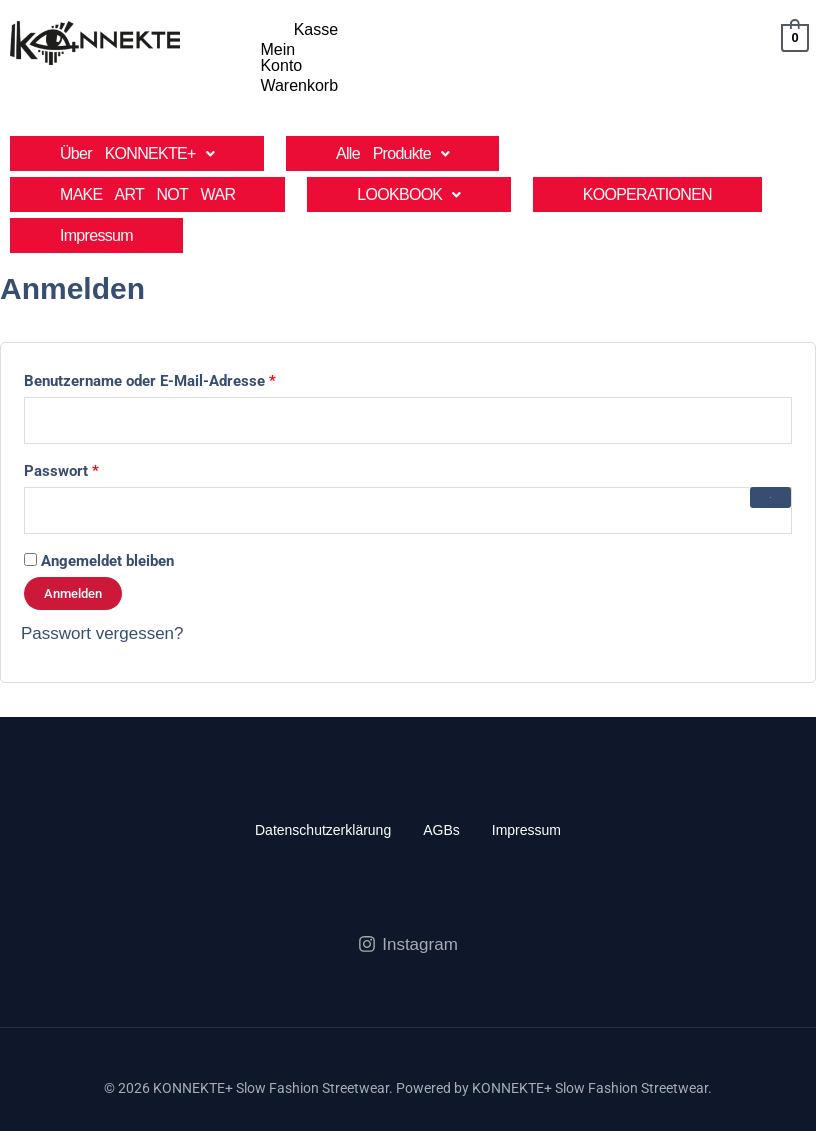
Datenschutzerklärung (323, 788)
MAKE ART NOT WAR (147, 153)
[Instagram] (407, 903)
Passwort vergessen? (102, 591)
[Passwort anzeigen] (771, 456)
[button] (137, 112)
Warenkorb (711, 29)
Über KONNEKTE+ (137, 112)
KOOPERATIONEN (647, 153)
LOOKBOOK (408, 153)
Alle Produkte (392, 112)
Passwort (100, 427)
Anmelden (73, 551)
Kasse (532, 29)
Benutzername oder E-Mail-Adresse (189, 337)
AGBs (441, 788)
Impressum (96, 194)
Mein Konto (613, 29)
